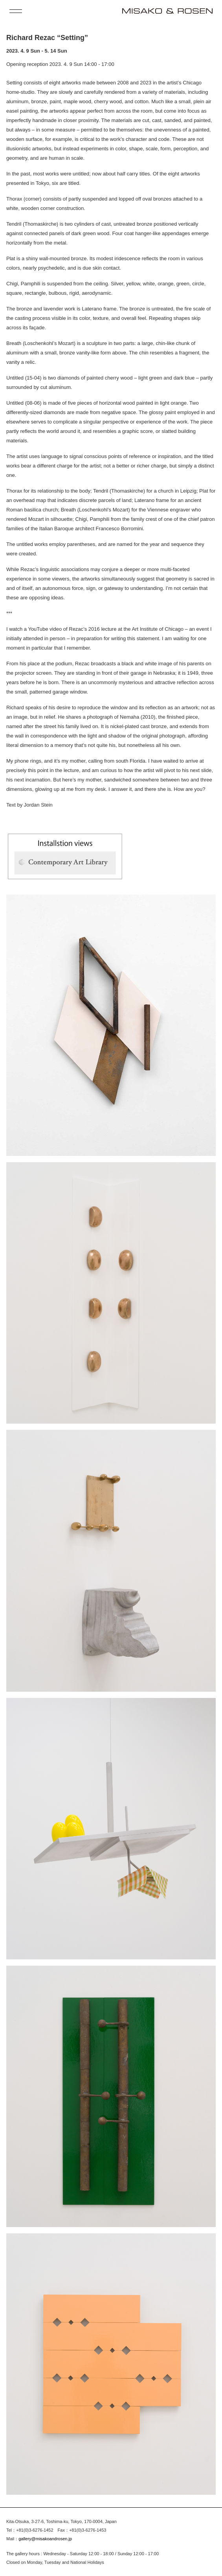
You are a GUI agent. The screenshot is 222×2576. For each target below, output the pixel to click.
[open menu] (15, 11)
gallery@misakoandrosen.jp (45, 2538)
